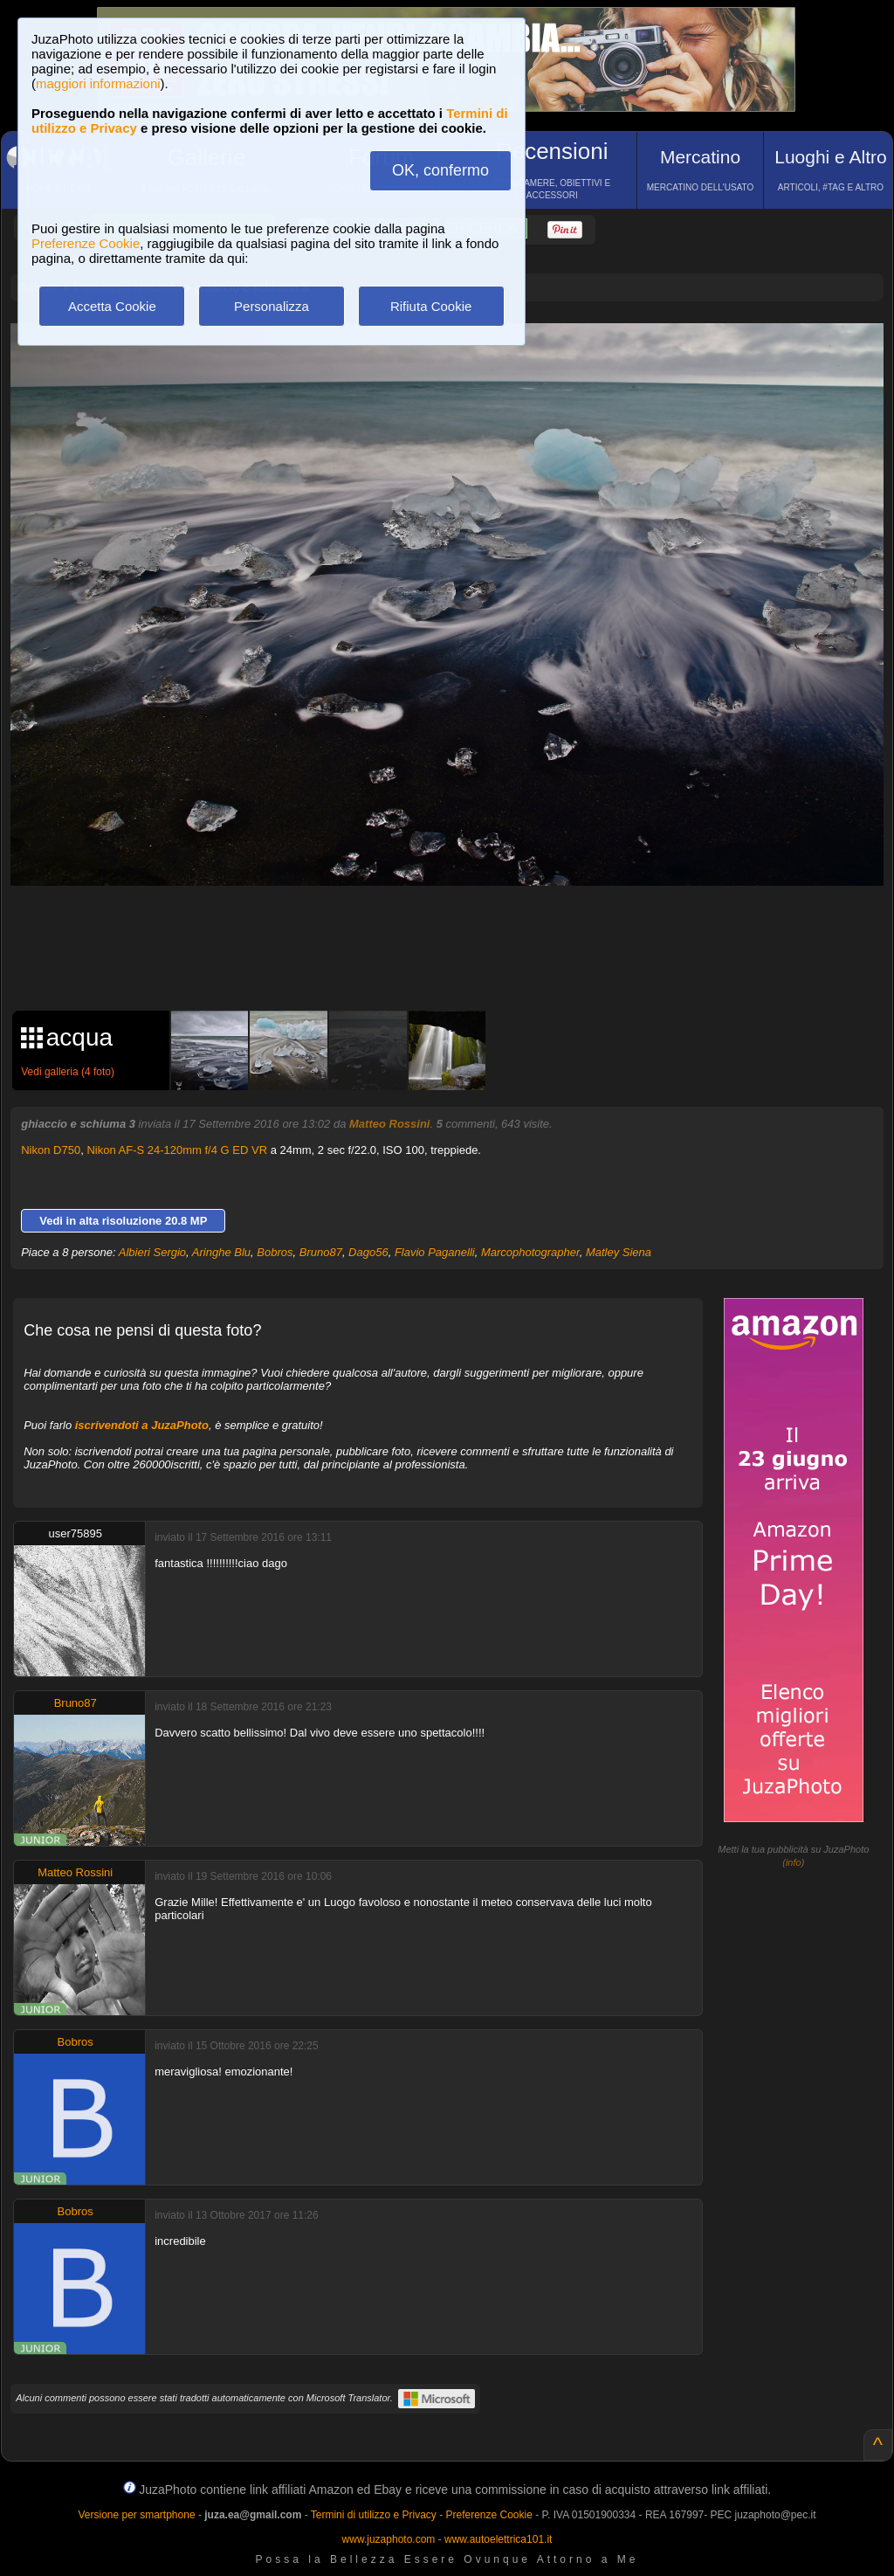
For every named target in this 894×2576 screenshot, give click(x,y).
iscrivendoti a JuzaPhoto (142, 1425)
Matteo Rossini (389, 1123)
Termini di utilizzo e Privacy (374, 2515)
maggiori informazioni (98, 83)
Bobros (274, 1252)
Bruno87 (320, 1252)
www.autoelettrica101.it (498, 2539)
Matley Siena (618, 1252)
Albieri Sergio (152, 1252)
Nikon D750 (50, 1150)
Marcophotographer (530, 1252)
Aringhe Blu (221, 1252)
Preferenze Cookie (85, 243)
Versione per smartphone (136, 2515)
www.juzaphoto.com (389, 2539)
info (793, 1862)
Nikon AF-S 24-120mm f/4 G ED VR (176, 1150)
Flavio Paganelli (435, 1252)
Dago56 (368, 1252)
